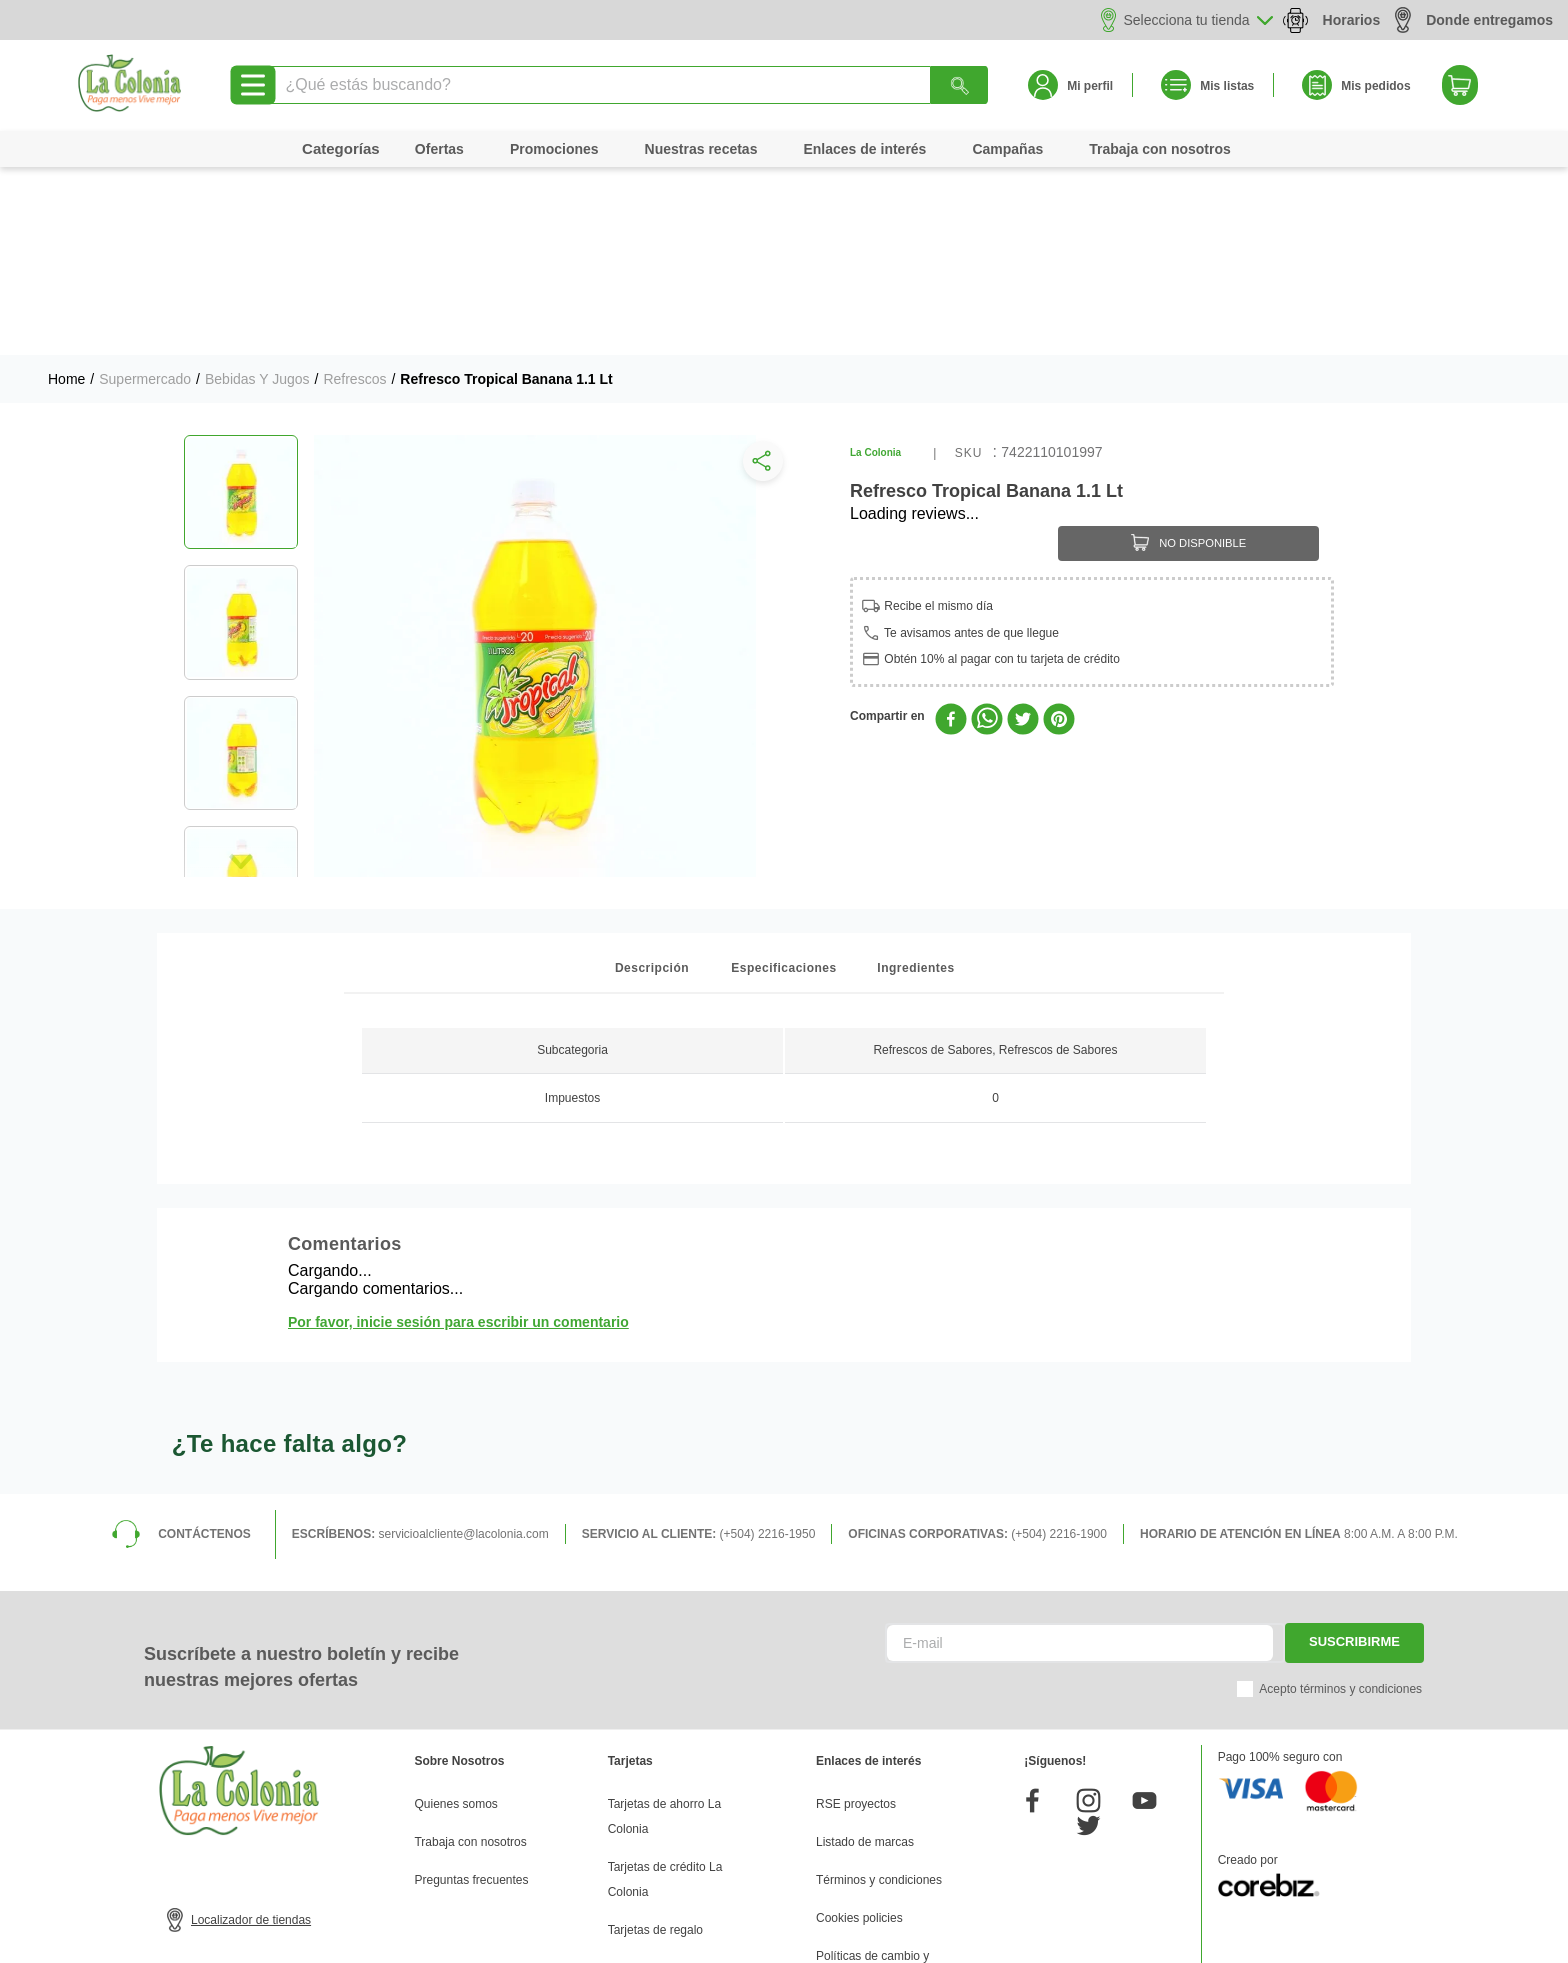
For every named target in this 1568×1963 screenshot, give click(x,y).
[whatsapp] (987, 533)
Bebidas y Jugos (257, 191)
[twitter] (1023, 533)
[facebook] (951, 533)
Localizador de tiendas (251, 1732)
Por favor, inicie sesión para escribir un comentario (458, 1134)
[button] (759, 278)
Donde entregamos (1474, 19)
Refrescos (354, 191)
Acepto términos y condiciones (1340, 1501)
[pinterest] (1059, 533)
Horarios (1352, 20)
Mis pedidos (1375, 86)
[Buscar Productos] (960, 85)
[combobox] (628, 85)
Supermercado (145, 191)
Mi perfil (1090, 86)
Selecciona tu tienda (1187, 20)
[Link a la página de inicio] (66, 191)
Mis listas (1227, 86)
